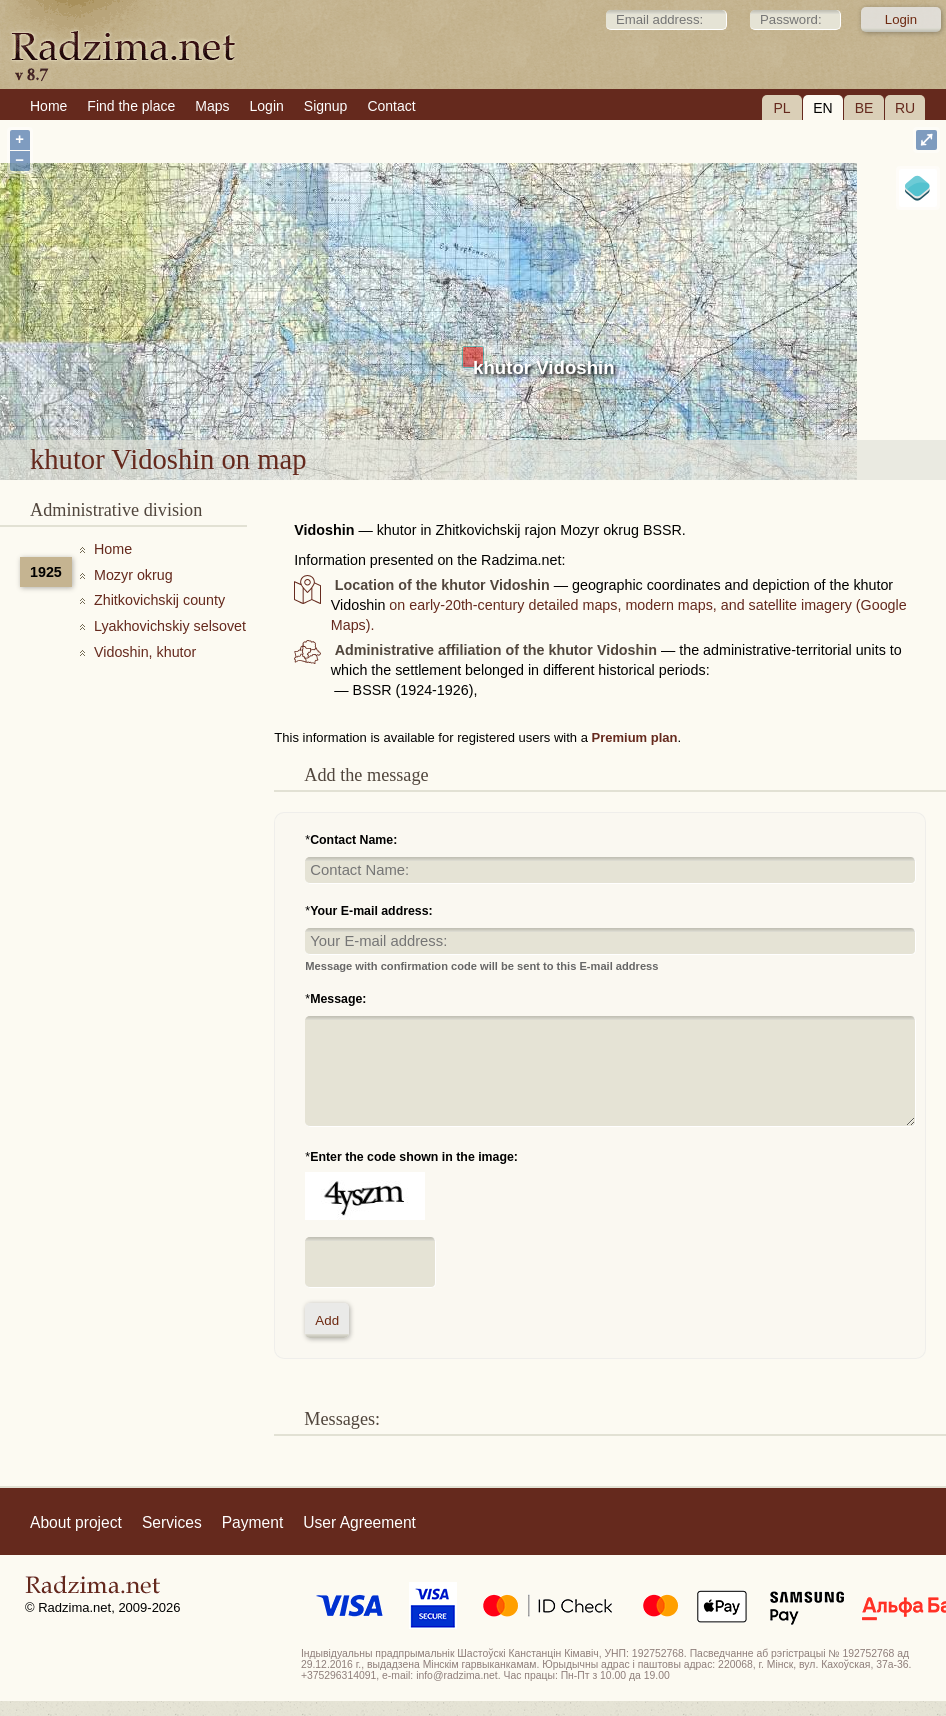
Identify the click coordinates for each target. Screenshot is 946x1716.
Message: (338, 999)
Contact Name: (353, 840)
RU (905, 108)
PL (781, 108)
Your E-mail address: (371, 911)
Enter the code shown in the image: (414, 1157)
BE (864, 108)
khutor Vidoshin (544, 367)
